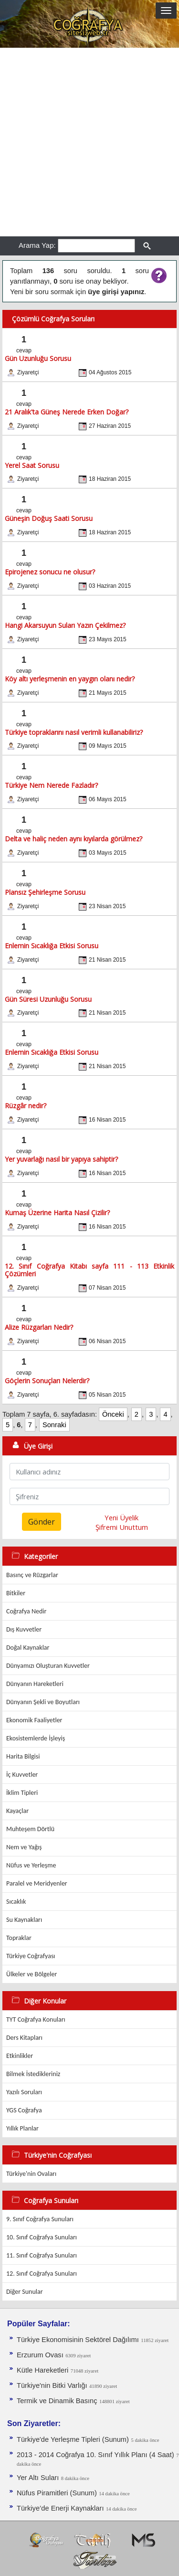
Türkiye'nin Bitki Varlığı (52, 2385)
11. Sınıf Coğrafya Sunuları (41, 2255)
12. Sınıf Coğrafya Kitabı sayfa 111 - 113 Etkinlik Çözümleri (89, 1270)
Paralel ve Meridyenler (36, 1883)
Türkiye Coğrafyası (30, 1956)
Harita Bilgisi (23, 1756)
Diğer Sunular (24, 2292)
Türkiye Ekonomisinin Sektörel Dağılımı (78, 2339)
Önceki (113, 1414)
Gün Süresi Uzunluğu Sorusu (48, 999)
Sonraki (54, 1425)
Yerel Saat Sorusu (32, 465)
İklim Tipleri (22, 1793)
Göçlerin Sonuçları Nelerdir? (47, 1380)
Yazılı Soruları (24, 2092)
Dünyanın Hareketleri (34, 1684)
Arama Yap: (37, 245)
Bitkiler (15, 1593)
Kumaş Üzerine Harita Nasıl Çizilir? (57, 1212)
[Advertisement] (89, 142)
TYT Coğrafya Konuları (35, 2019)
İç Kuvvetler (22, 1774)
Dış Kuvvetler (24, 1629)
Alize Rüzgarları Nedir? (39, 1327)
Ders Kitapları (24, 2038)
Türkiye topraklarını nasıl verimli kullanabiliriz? (74, 732)
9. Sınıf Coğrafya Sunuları (40, 2219)
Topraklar (19, 1938)
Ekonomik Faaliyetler (34, 1720)
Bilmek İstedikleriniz (33, 2074)
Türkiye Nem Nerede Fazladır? (51, 785)
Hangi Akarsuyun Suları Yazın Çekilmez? (65, 625)
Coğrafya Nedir (26, 1611)
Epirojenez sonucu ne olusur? (50, 571)
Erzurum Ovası (40, 2355)
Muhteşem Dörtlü (30, 1829)
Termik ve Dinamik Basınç (57, 2401)
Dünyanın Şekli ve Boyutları (43, 1702)
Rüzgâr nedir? (25, 1105)
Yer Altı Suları (38, 2477)
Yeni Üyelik (121, 1517)
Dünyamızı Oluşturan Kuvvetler (48, 1666)
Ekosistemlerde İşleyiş (35, 1738)
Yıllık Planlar (22, 2128)
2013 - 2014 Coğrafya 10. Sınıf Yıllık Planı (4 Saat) (95, 2455)
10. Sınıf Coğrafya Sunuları (41, 2237)
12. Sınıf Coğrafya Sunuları (41, 2273)
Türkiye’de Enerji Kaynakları (60, 2508)
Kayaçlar (17, 1811)
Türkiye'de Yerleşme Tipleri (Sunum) (73, 2439)
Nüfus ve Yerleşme (31, 1865)
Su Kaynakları (24, 1920)
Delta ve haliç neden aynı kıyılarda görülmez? (73, 838)
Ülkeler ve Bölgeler (31, 1974)
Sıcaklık (16, 1902)
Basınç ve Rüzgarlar (32, 1575)
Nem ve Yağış (24, 1847)
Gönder (41, 1521)
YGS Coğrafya (24, 2110)
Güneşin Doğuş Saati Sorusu (49, 518)
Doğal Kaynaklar (27, 1647)
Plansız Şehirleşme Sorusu (45, 892)
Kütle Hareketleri (42, 2370)
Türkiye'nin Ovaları (31, 2174)
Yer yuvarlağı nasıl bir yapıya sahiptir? (61, 1159)
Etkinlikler (19, 2056)
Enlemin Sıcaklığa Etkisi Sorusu (51, 945)
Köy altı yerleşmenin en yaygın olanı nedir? (70, 678)
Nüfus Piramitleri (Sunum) (57, 2493)
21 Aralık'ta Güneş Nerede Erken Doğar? (66, 411)
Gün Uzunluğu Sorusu (38, 358)
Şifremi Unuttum (121, 1527)
